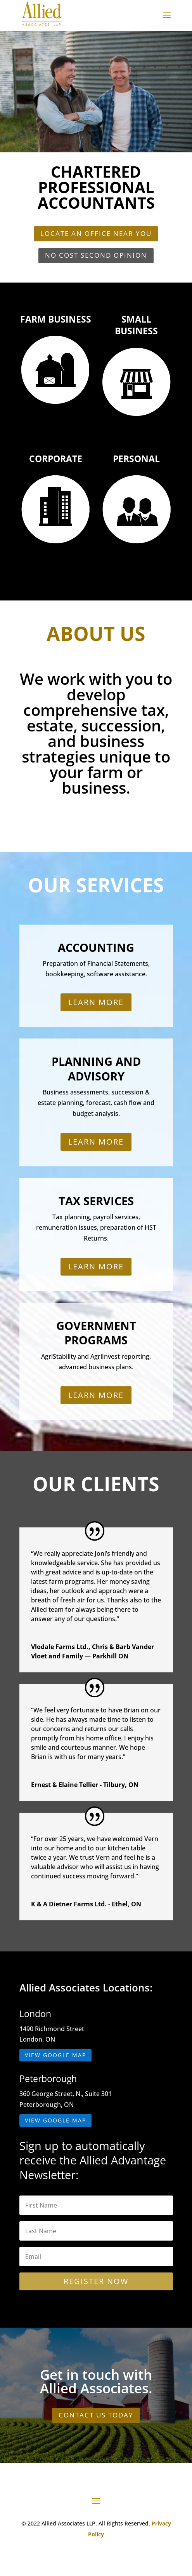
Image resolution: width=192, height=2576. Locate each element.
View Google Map (55, 2055)
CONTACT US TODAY (96, 2414)
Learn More (96, 1002)
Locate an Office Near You (96, 233)
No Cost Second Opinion (96, 255)
